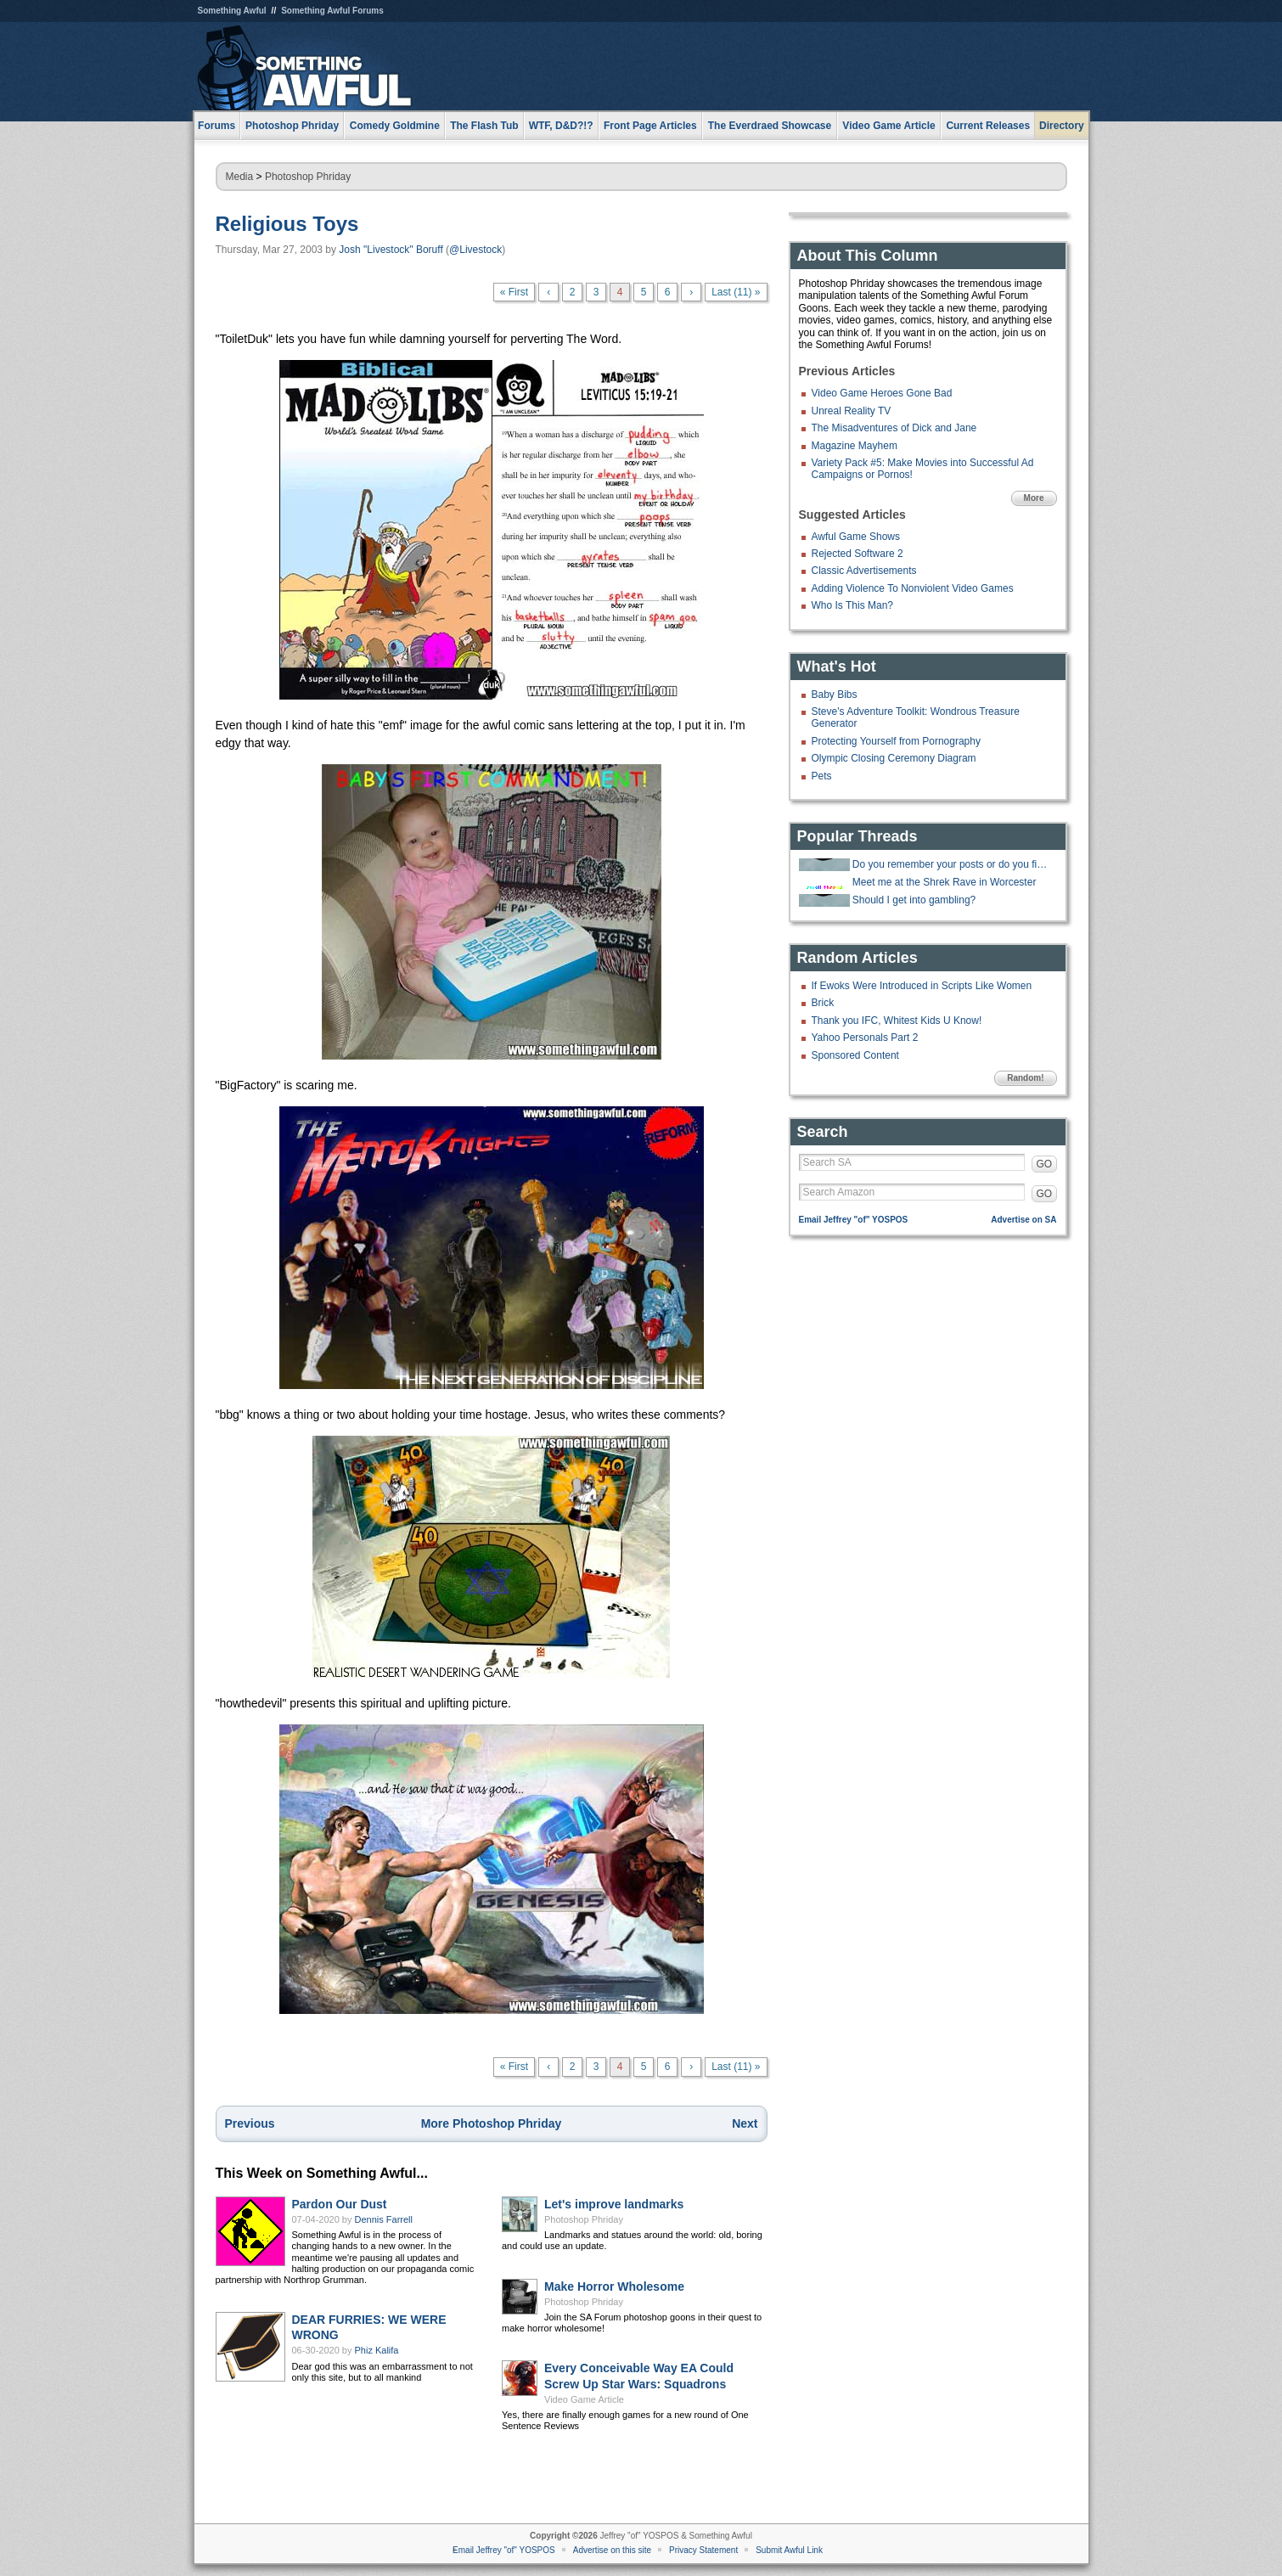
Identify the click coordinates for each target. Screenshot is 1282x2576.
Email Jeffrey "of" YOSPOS (853, 1219)
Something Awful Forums (332, 10)
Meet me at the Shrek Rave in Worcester (944, 882)
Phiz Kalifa (377, 2350)
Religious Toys (287, 223)
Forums (216, 126)
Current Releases (988, 126)
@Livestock (475, 250)
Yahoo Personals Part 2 (865, 1037)
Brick (823, 1003)
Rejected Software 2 (857, 554)
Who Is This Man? (852, 605)
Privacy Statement (703, 2550)
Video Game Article (584, 2399)
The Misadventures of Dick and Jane (894, 428)
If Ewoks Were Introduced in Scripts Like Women (922, 986)
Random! (1025, 1078)
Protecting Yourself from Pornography (896, 741)
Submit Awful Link (789, 2550)
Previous (250, 2123)
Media (240, 177)
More (1034, 498)
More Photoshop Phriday (491, 2123)
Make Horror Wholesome (614, 2286)
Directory (1061, 126)
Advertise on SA (1023, 1219)
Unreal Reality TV (851, 411)
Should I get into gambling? (914, 900)
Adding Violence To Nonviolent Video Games (913, 588)
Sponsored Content (855, 1055)
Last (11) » (735, 292)
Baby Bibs (834, 694)
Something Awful (232, 10)
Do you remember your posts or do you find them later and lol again (952, 864)
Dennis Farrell (384, 2219)
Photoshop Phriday (308, 177)
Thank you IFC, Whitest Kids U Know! (897, 1020)
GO (1045, 1164)
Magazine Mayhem (854, 446)
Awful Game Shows (856, 537)
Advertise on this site (612, 2550)
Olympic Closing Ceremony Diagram (894, 758)
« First (514, 292)
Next (744, 2123)
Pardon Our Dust (339, 2204)
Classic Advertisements (864, 571)
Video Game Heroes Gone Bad (882, 393)
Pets (822, 776)
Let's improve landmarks (613, 2204)
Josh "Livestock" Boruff (390, 250)
